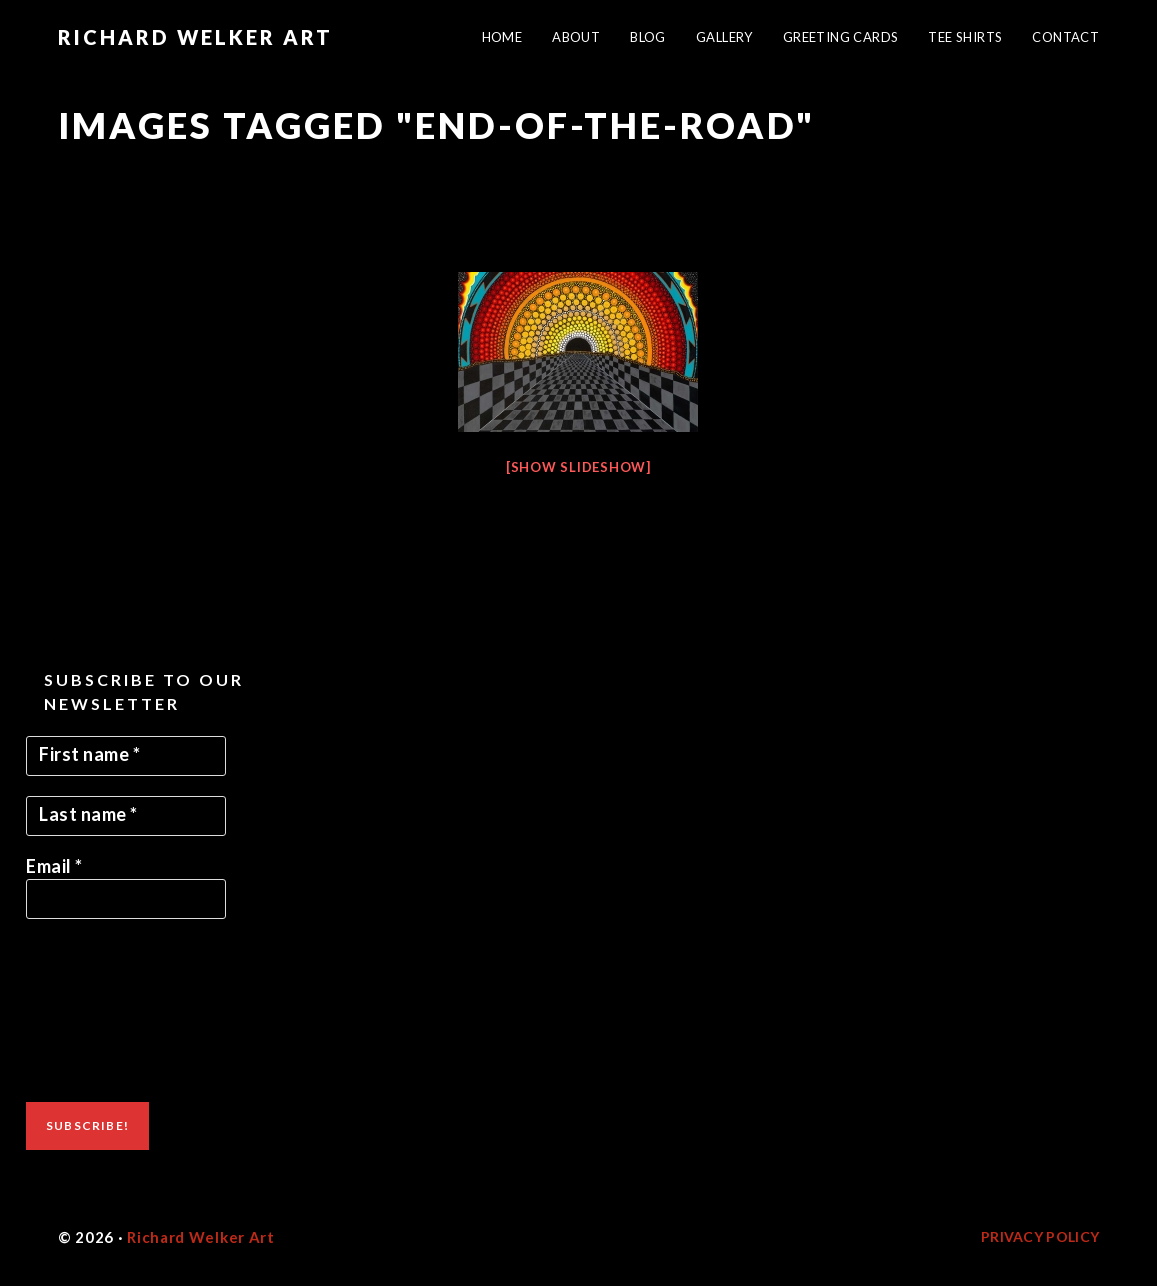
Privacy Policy (1040, 1236)
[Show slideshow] (578, 467)
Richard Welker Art (195, 37)
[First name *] (126, 756)
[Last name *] (126, 816)
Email (54, 866)
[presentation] (108, 1011)
